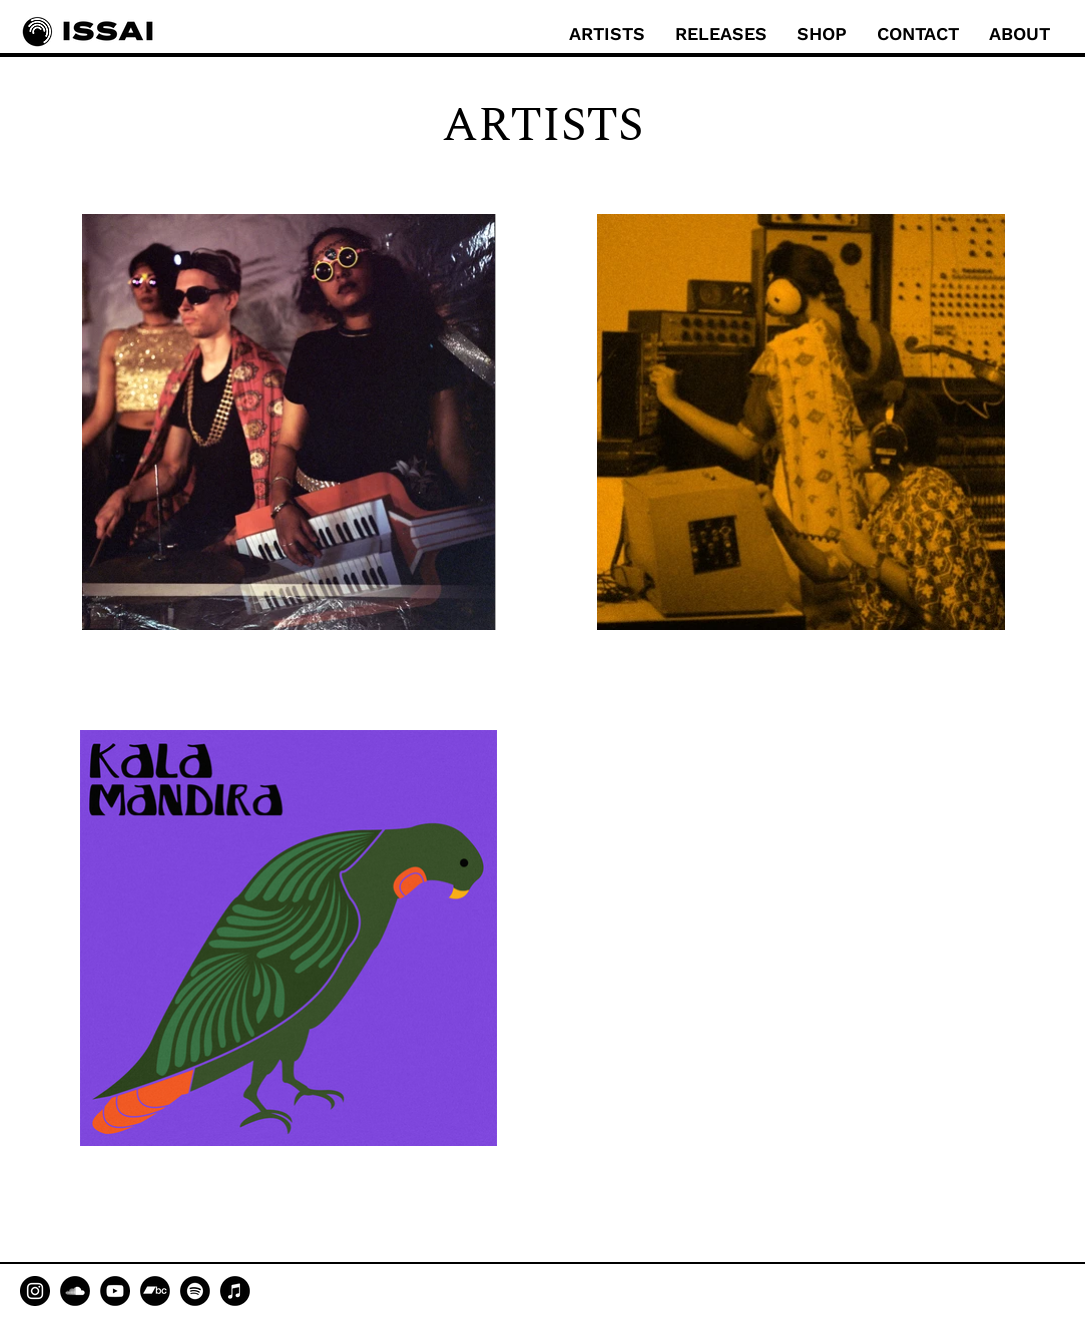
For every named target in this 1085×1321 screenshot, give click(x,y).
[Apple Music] (235, 1291)
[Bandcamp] (155, 1291)
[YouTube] (115, 1291)
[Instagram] (35, 1291)
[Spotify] (195, 1291)
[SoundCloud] (75, 1291)
